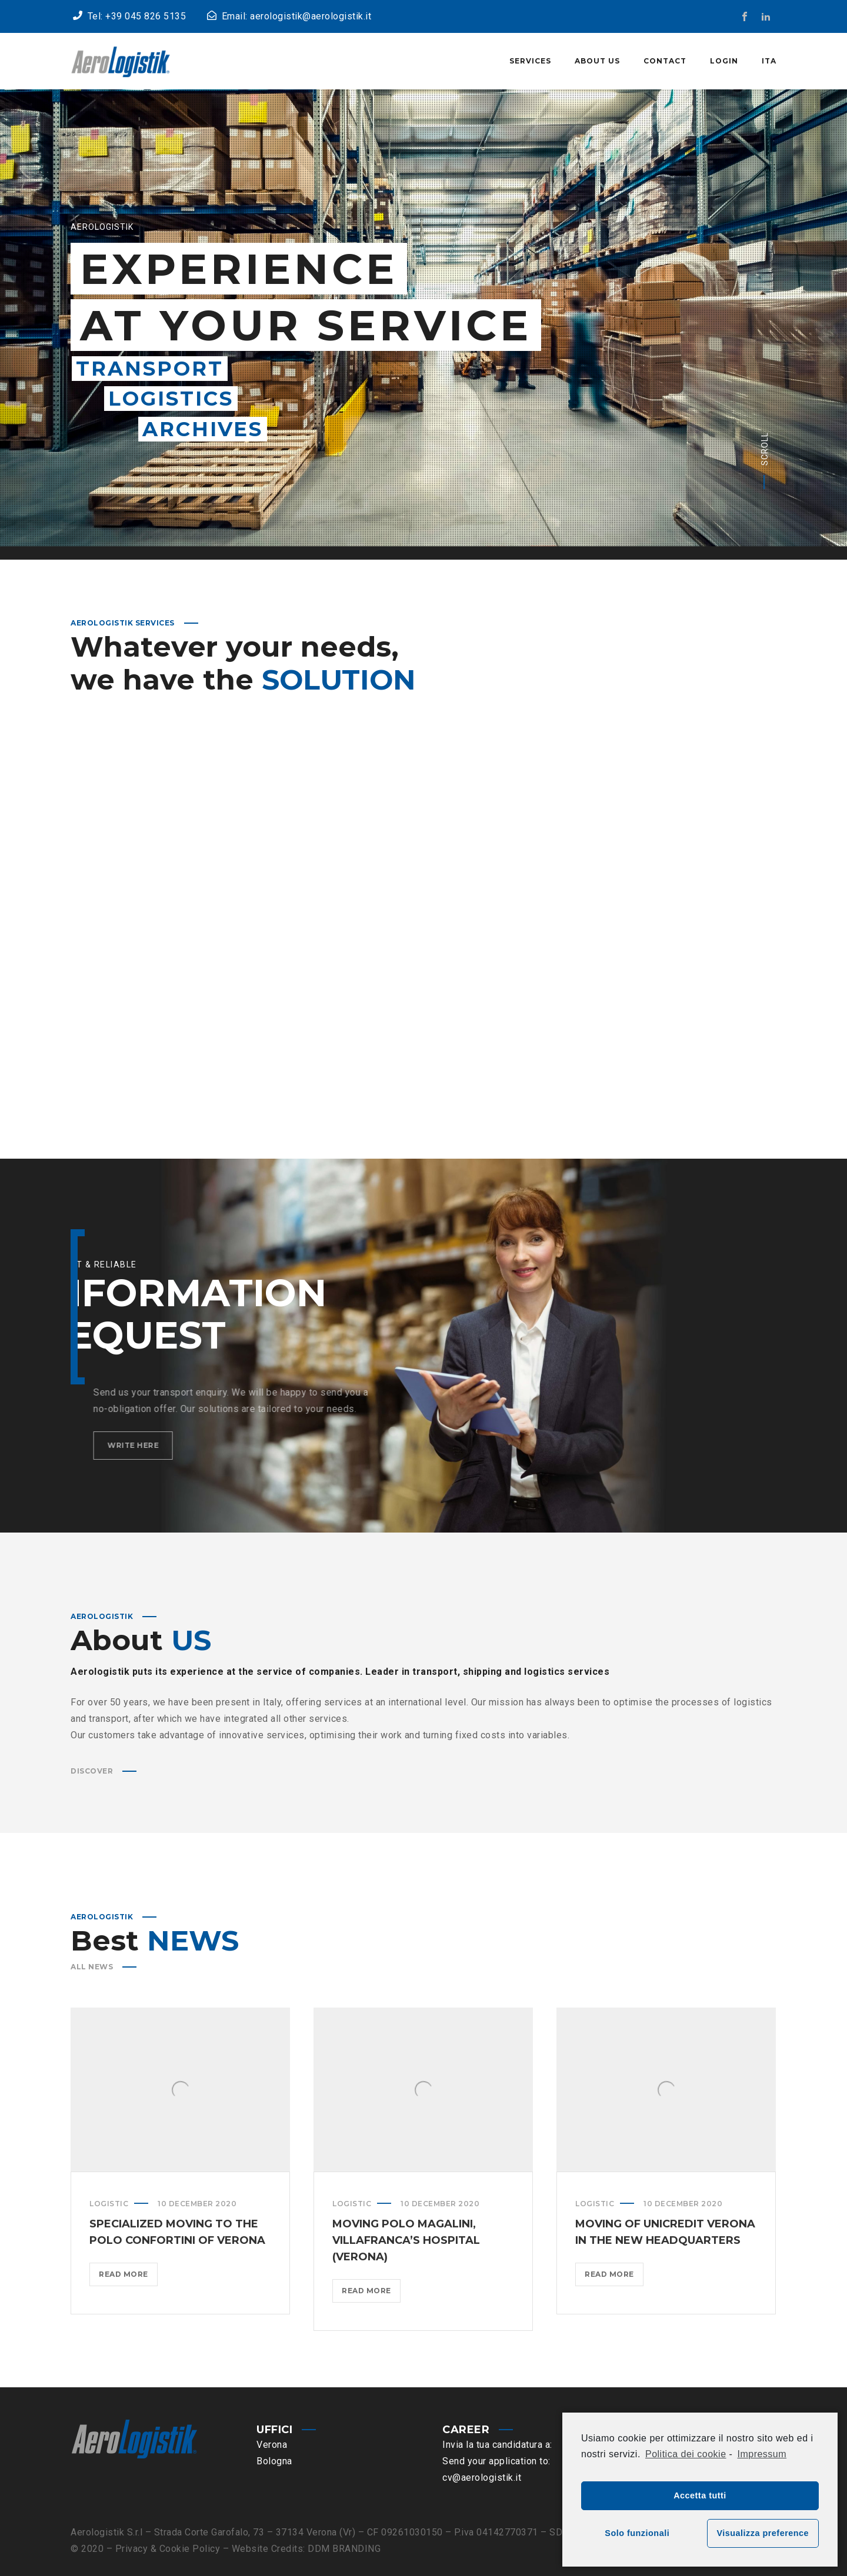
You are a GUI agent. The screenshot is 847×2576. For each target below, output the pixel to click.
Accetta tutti (699, 2495)
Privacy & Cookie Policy (168, 2548)
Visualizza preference (762, 2533)
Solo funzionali (637, 2533)
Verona (271, 2444)
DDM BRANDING (344, 2548)
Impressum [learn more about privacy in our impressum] (761, 2454)
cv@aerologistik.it (481, 2477)
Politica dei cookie (685, 2454)
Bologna (274, 2461)
